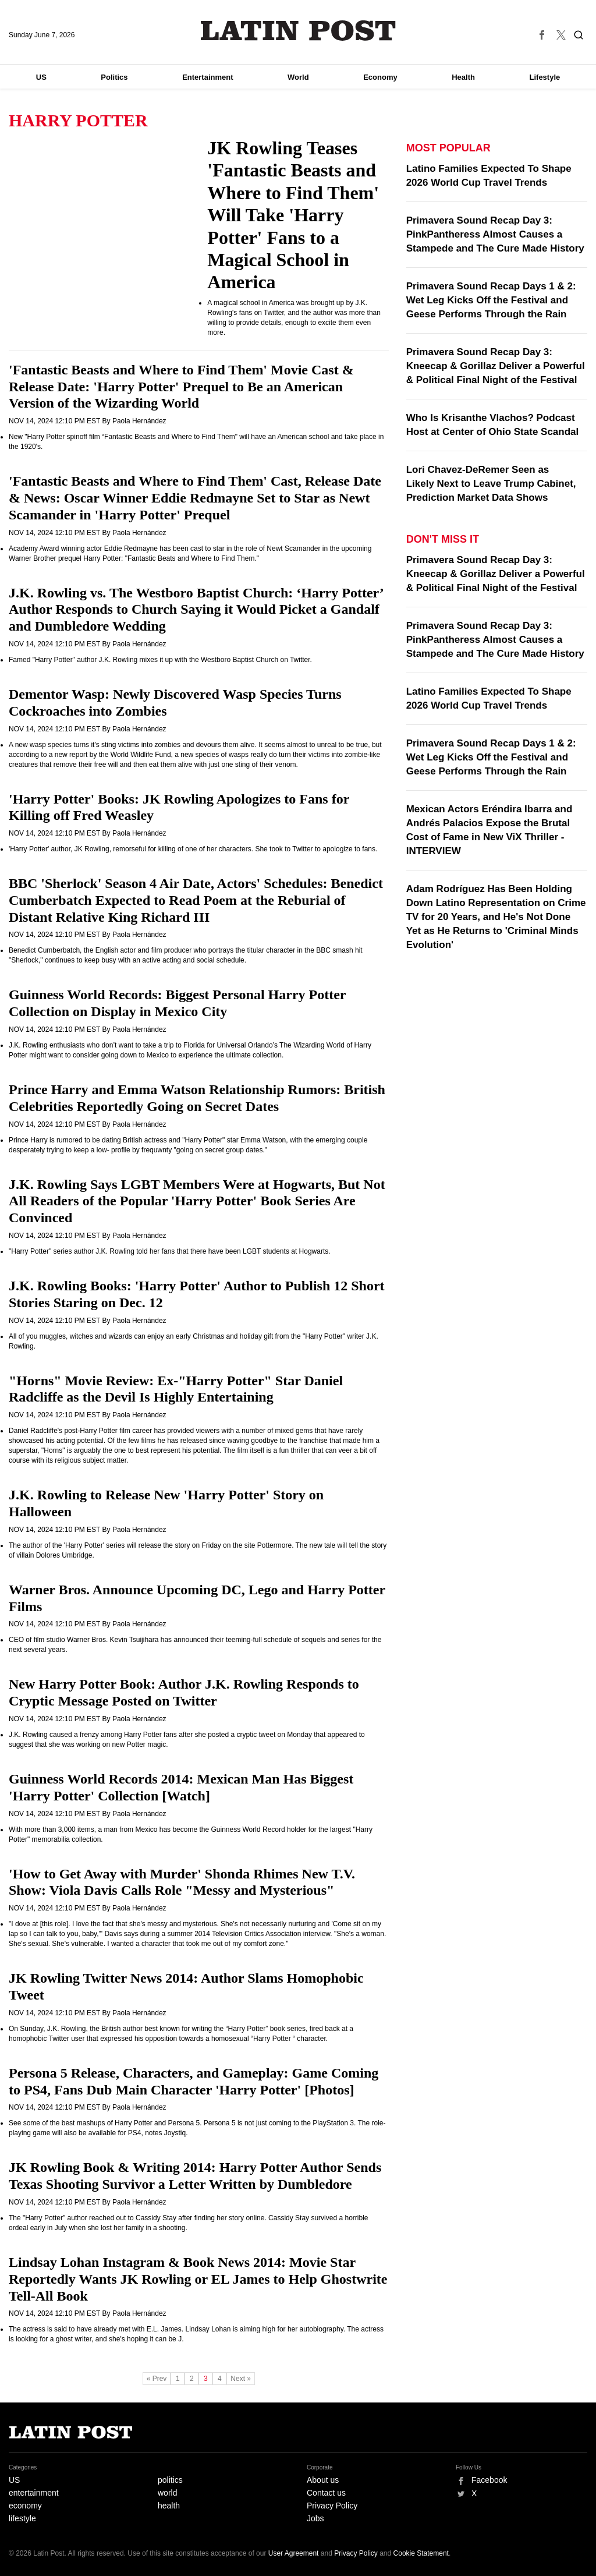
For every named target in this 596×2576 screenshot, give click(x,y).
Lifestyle (545, 77)
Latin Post (298, 30)
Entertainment (207, 77)
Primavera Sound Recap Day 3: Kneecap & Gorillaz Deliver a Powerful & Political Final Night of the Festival (495, 365)
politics (170, 2480)
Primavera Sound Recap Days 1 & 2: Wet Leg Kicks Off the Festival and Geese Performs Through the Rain (491, 300)
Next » (240, 2379)
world (167, 2492)
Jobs (315, 2518)
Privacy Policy (332, 2505)
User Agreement (293, 2553)
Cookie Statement (421, 2553)
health (169, 2505)
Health (463, 77)
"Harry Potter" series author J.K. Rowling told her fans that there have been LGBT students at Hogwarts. (170, 1251)
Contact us (326, 2492)
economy (25, 2505)
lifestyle (22, 2518)
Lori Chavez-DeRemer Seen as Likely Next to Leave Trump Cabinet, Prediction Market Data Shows (491, 483)
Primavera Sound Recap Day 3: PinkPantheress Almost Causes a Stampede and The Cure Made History (495, 234)
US (41, 77)
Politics (114, 77)
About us (323, 2480)
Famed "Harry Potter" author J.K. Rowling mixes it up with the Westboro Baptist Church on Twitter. (160, 660)
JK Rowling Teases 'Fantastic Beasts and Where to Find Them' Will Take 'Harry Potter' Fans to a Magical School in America (293, 214)
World (298, 77)
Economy (380, 77)
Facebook (489, 2480)
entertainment (34, 2492)
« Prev (157, 2379)
